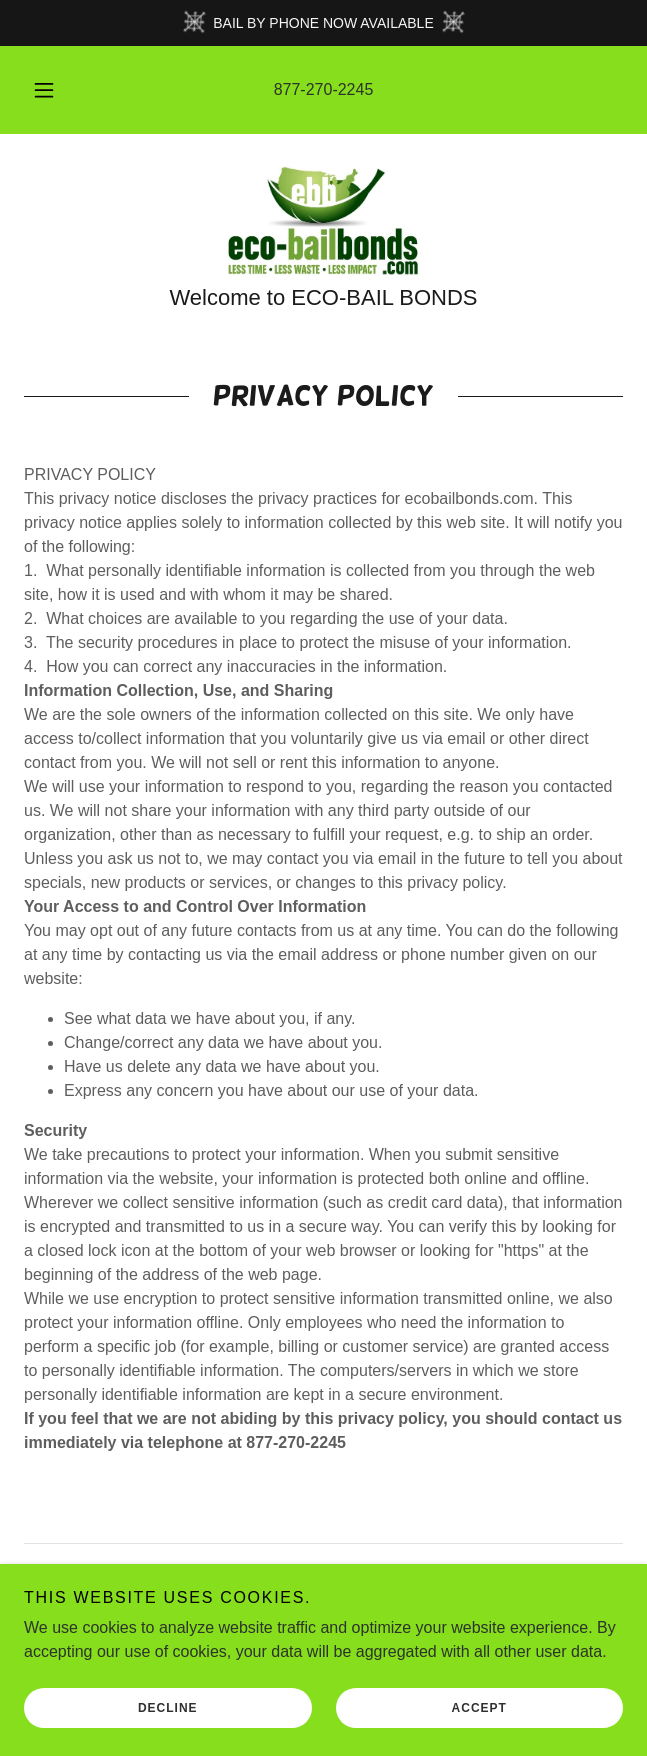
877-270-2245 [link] (324, 89)
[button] (51, 90)
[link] (323, 221)
